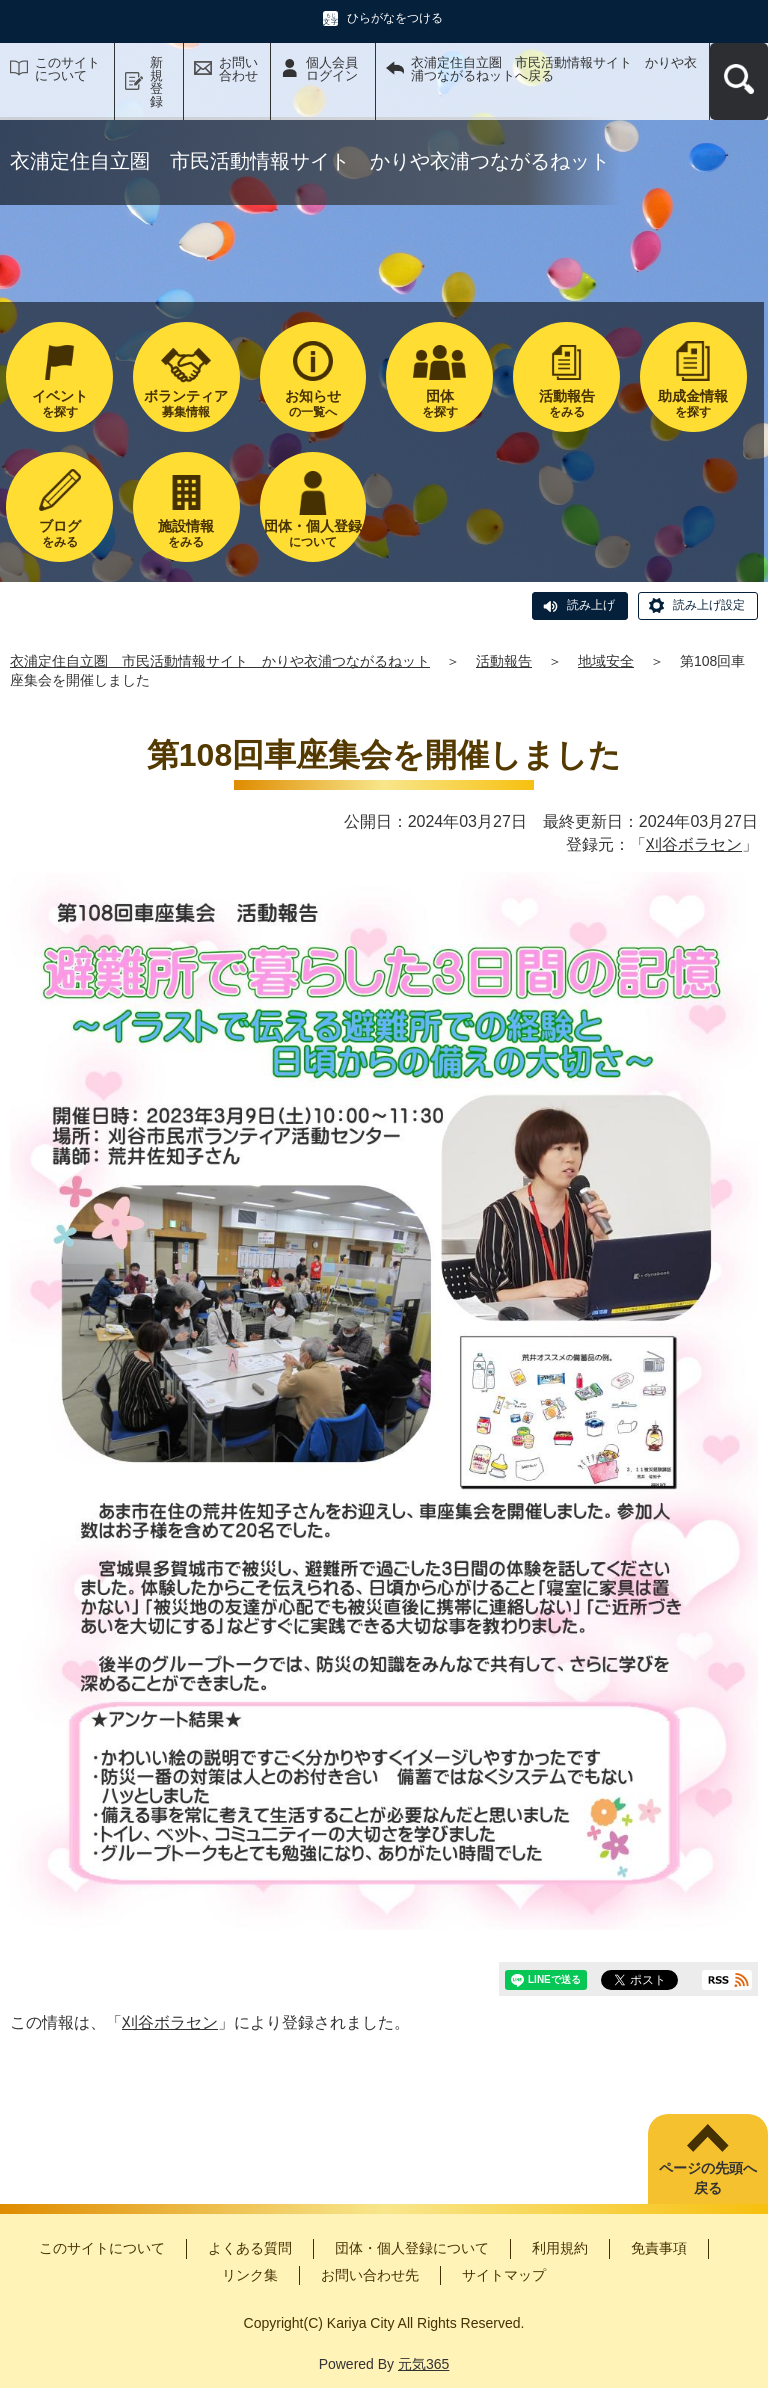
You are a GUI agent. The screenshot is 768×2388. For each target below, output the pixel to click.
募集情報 (186, 403)
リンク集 (250, 2275)
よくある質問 (250, 2248)
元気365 (423, 2364)
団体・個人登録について (412, 2248)
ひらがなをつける (395, 18)
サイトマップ (504, 2275)
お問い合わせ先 (370, 2275)
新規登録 (156, 82)
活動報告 (504, 661)
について (313, 533)
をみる (566, 403)
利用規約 (560, 2248)
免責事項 (659, 2248)
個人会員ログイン (332, 69)
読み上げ (591, 605)
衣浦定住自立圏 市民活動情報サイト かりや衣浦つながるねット (220, 661)
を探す (59, 403)
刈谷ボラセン (694, 844)
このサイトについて (67, 69)
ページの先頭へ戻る (708, 2178)
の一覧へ (313, 403)
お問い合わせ (238, 69)
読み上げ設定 (709, 605)
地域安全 (606, 661)
